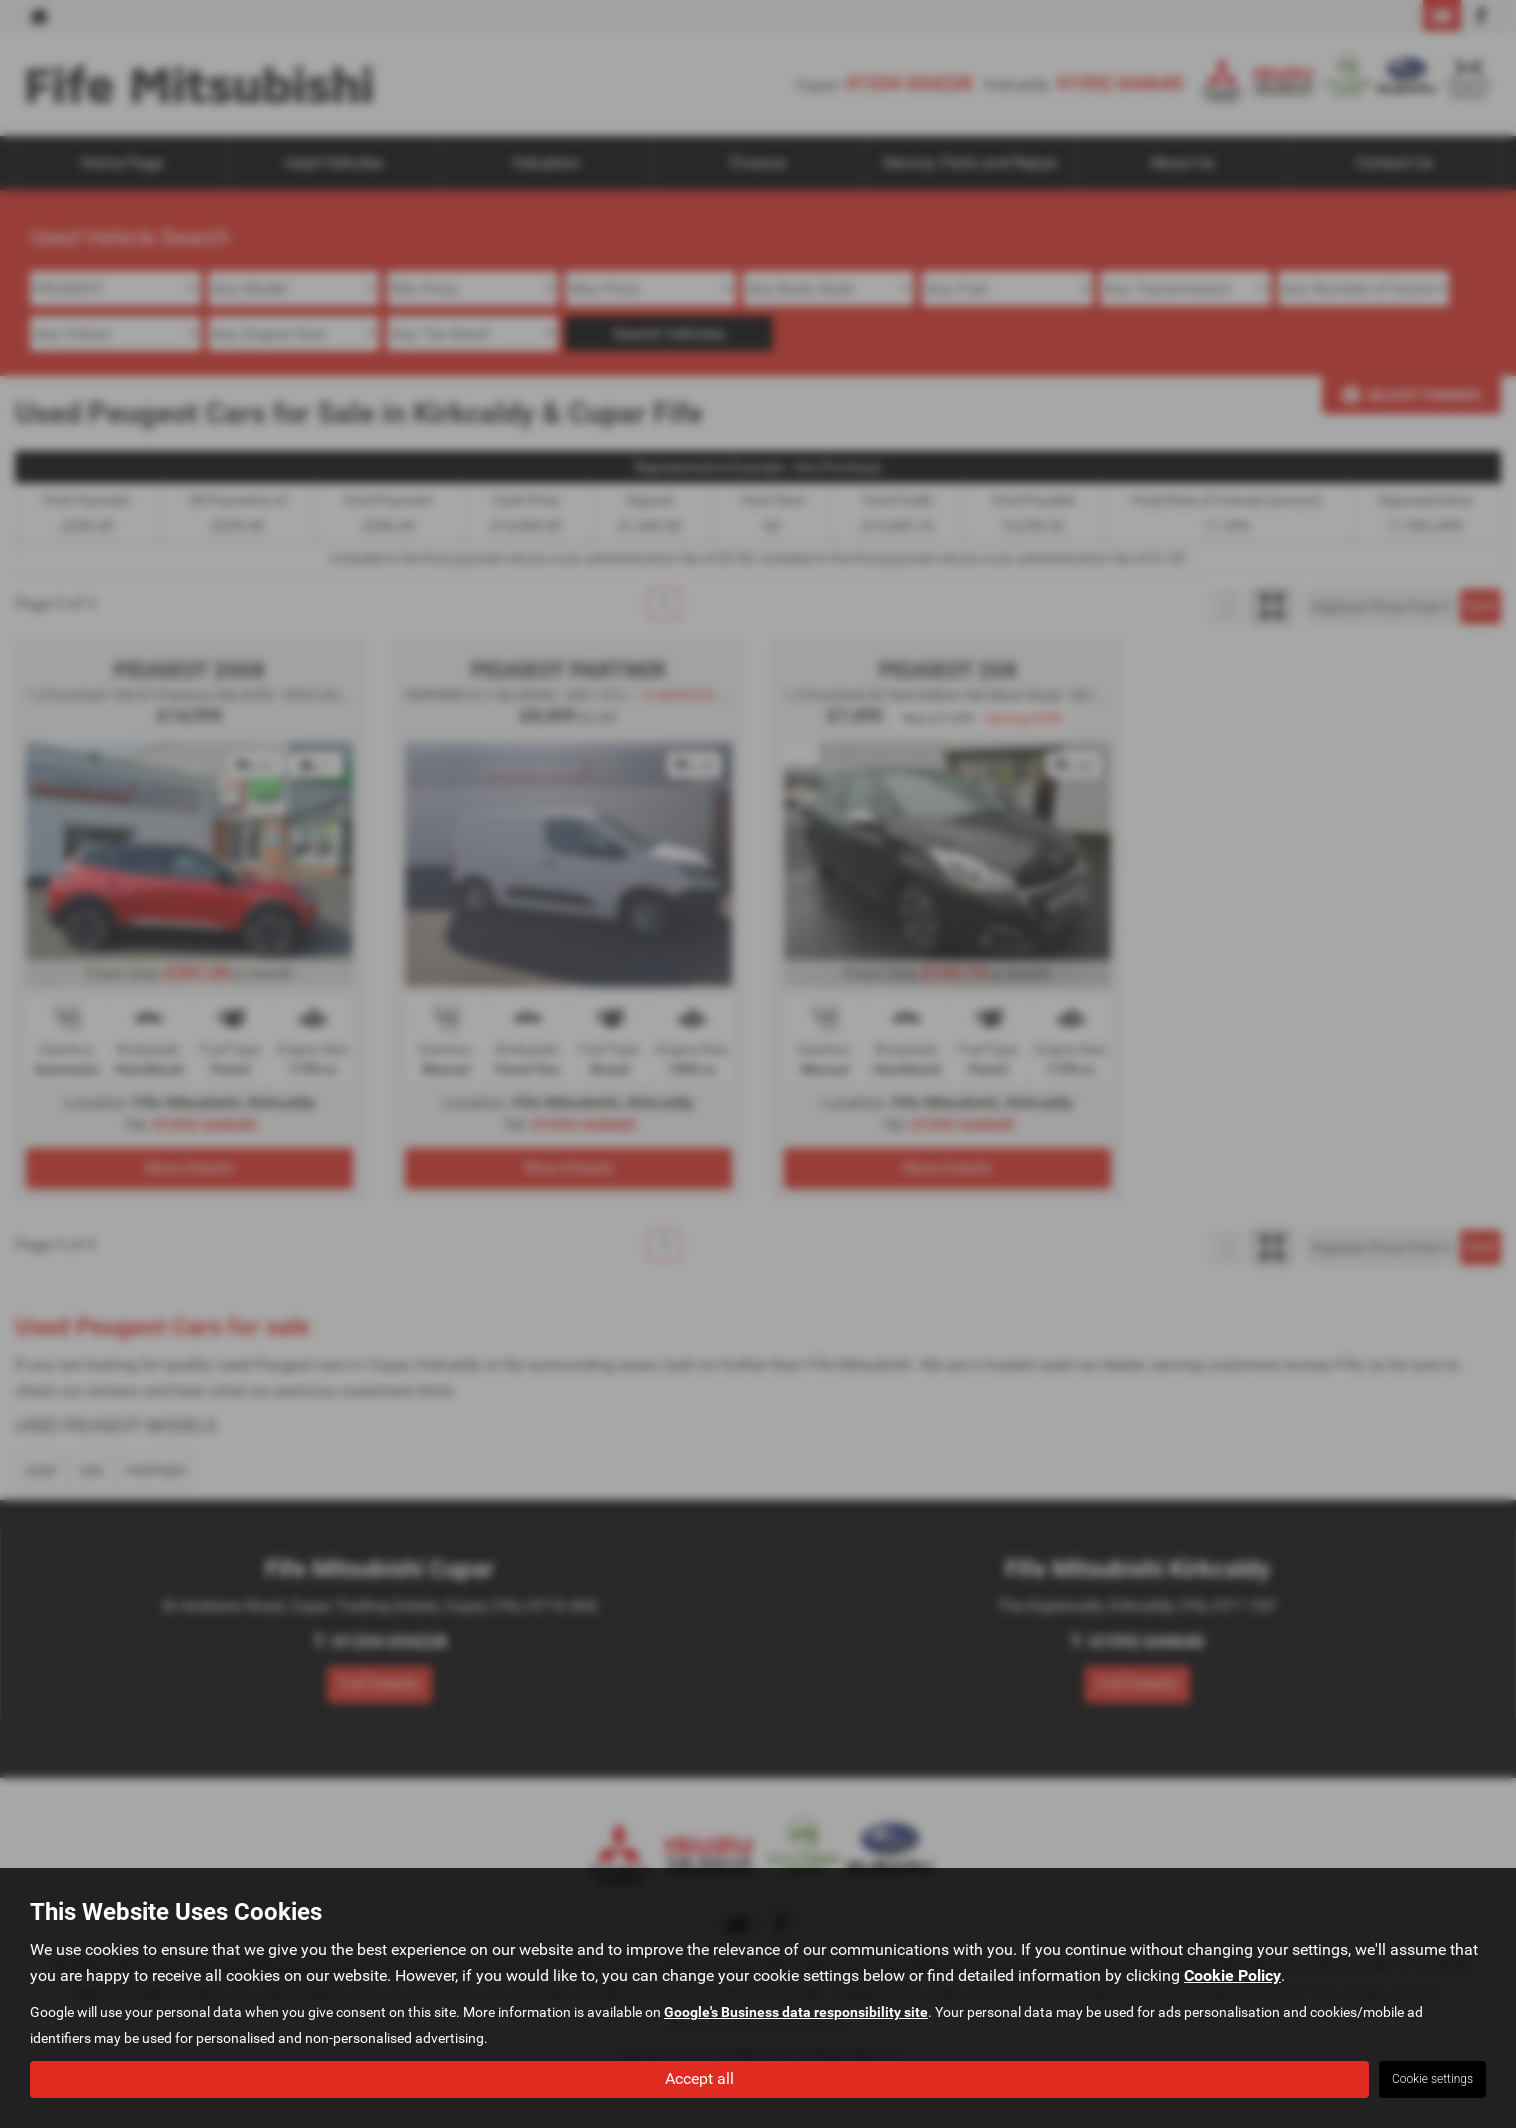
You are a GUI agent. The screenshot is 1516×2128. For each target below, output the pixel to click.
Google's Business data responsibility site (796, 2012)
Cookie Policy (1232, 1975)
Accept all (699, 2078)
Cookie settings (1432, 2079)
